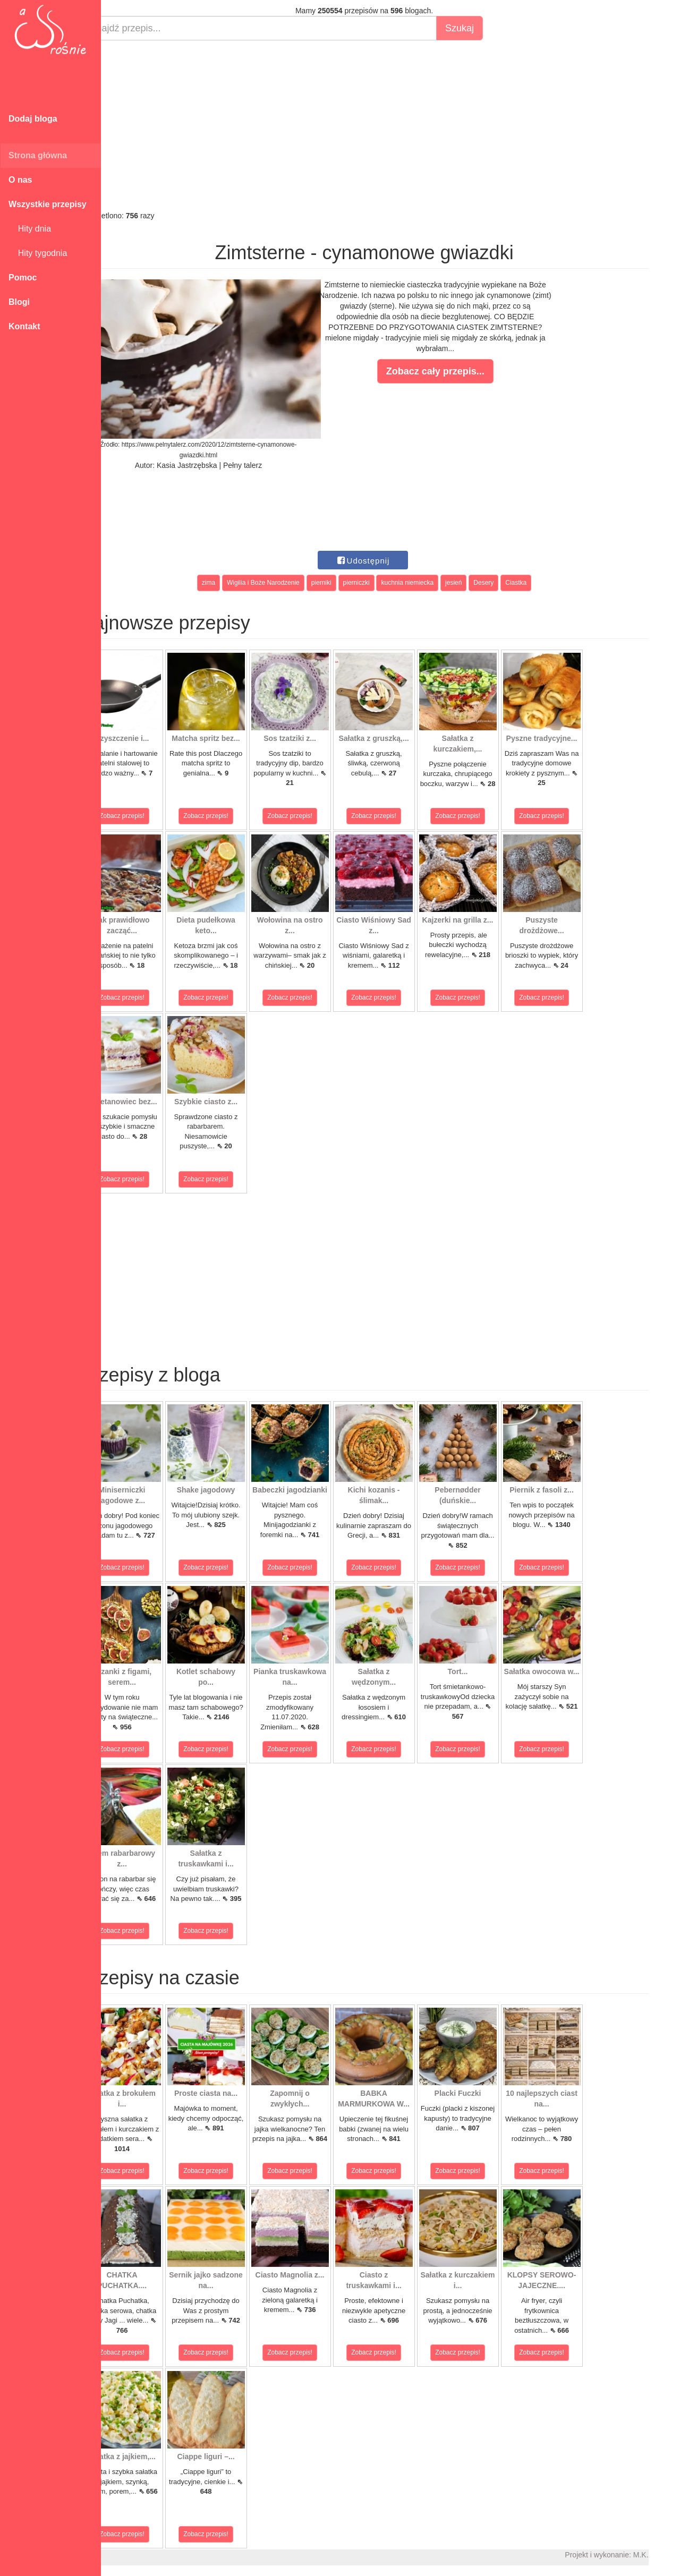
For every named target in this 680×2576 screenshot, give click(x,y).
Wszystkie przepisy (47, 204)
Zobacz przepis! (148, 816)
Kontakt (24, 326)
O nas (20, 179)
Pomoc (22, 277)
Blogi (19, 301)
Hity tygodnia (37, 253)
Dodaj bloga (32, 118)
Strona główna (37, 155)
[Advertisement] (390, 125)
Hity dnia (29, 228)
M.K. (667, 2555)
